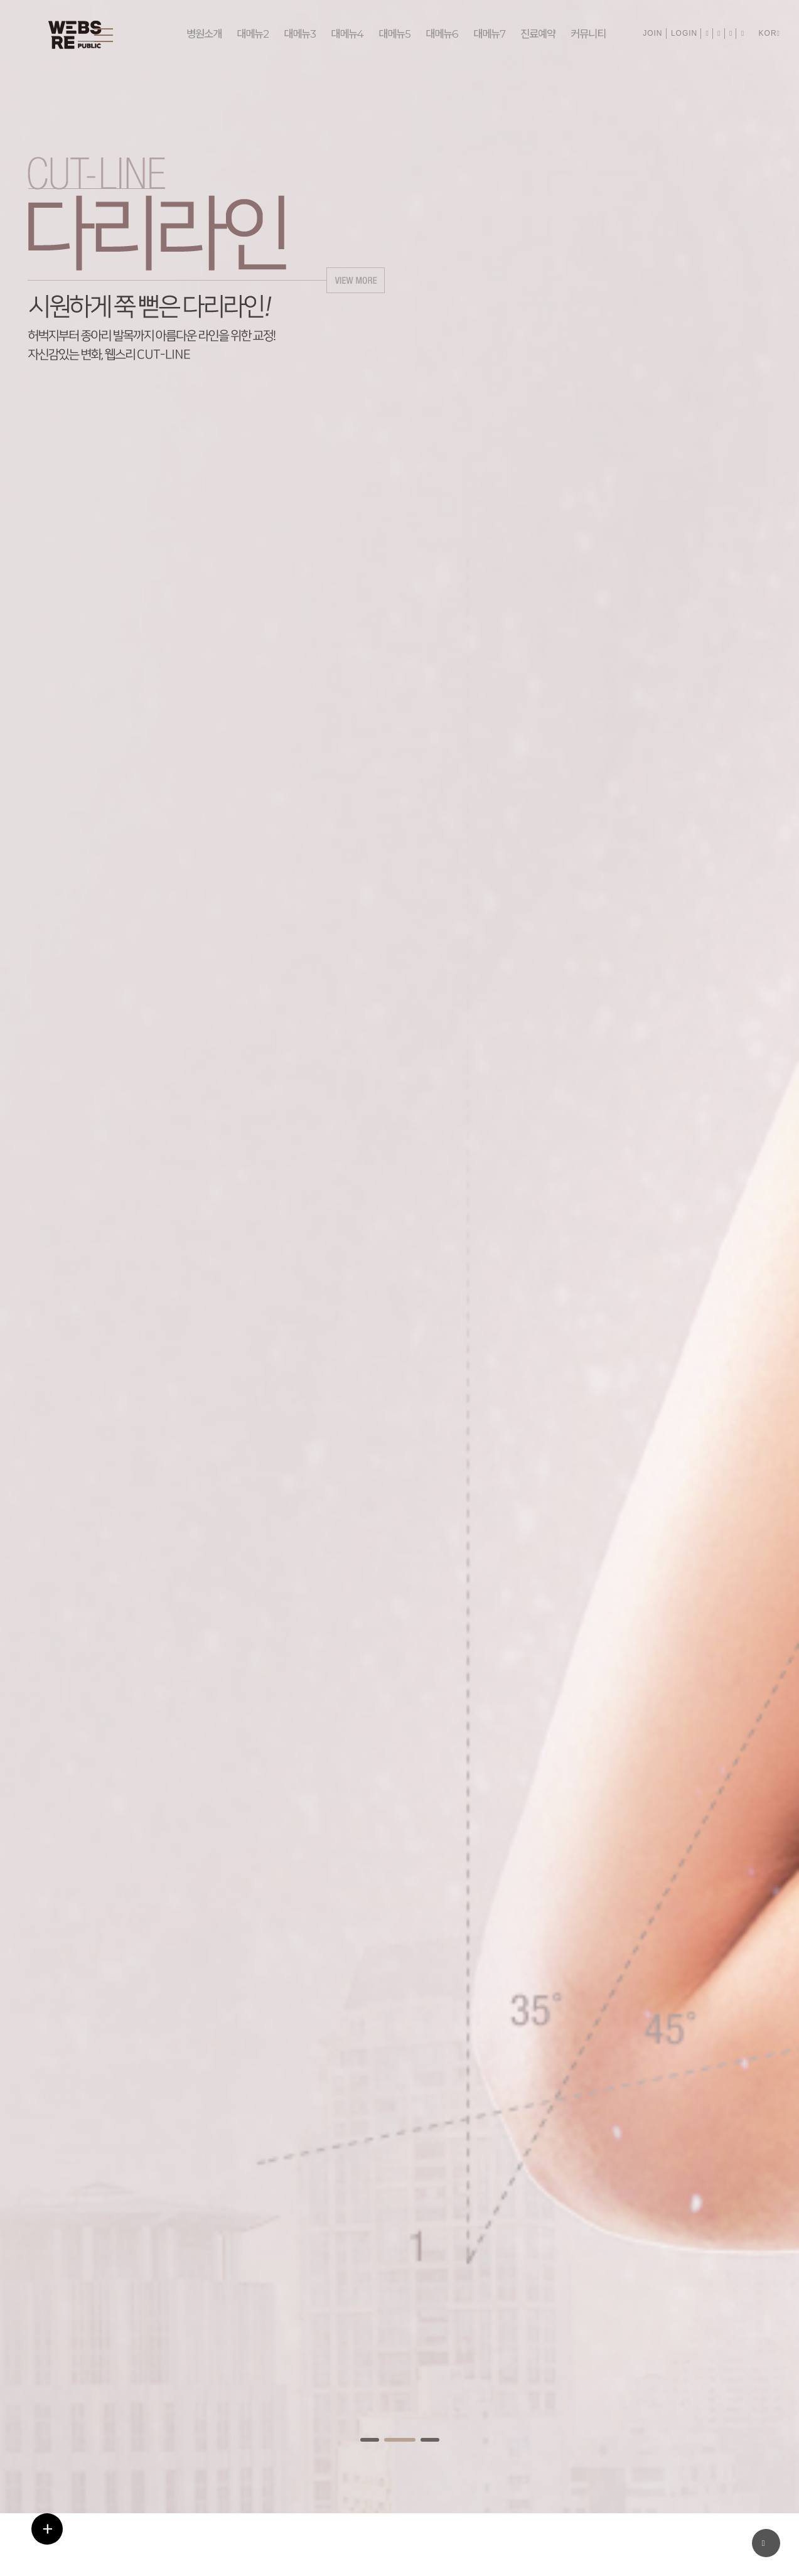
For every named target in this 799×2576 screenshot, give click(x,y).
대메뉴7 (484, 35)
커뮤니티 (581, 35)
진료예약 (532, 35)
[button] (369, 2440)
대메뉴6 (437, 35)
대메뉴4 (345, 35)
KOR (769, 33)
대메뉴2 (252, 35)
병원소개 (204, 35)
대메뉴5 (391, 35)
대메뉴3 (298, 35)
